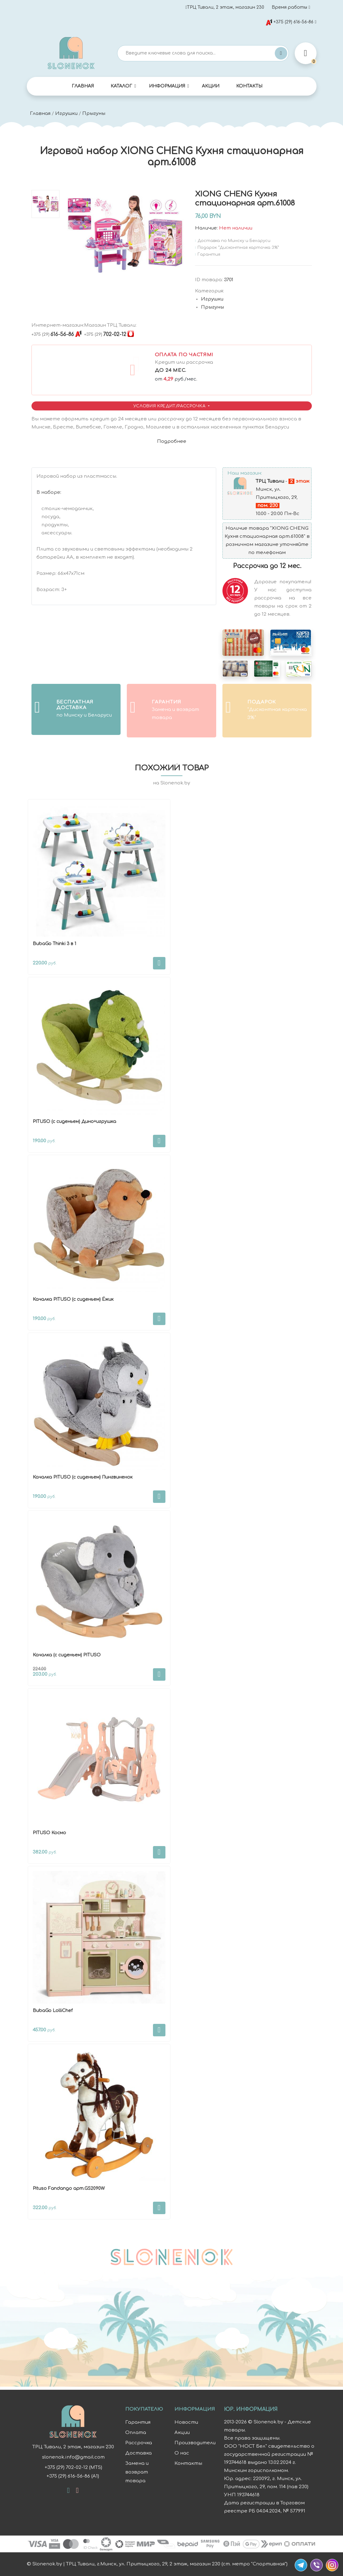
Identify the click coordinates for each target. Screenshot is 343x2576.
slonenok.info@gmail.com (73, 2457)
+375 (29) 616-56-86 (289, 22)
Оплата (135, 2432)
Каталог (121, 86)
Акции (210, 86)
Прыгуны (93, 113)
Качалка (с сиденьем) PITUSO (67, 1655)
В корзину (159, 963)
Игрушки (66, 113)
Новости (186, 2422)
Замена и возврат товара (137, 2472)
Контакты (249, 86)
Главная (83, 86)
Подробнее (171, 441)
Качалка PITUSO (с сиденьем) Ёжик (73, 1299)
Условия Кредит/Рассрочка (170, 406)
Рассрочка (138, 2443)
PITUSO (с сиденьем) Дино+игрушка (74, 1121)
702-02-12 (105, 334)
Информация (167, 86)
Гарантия (137, 2422)
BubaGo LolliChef (53, 2010)
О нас (181, 2453)
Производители (195, 2443)
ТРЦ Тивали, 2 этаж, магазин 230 (224, 7)
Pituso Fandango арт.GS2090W (69, 2188)
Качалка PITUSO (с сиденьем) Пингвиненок (83, 1477)
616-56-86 (52, 334)
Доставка (138, 2453)
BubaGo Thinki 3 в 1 (54, 943)
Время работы (289, 7)
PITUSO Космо (49, 1832)
